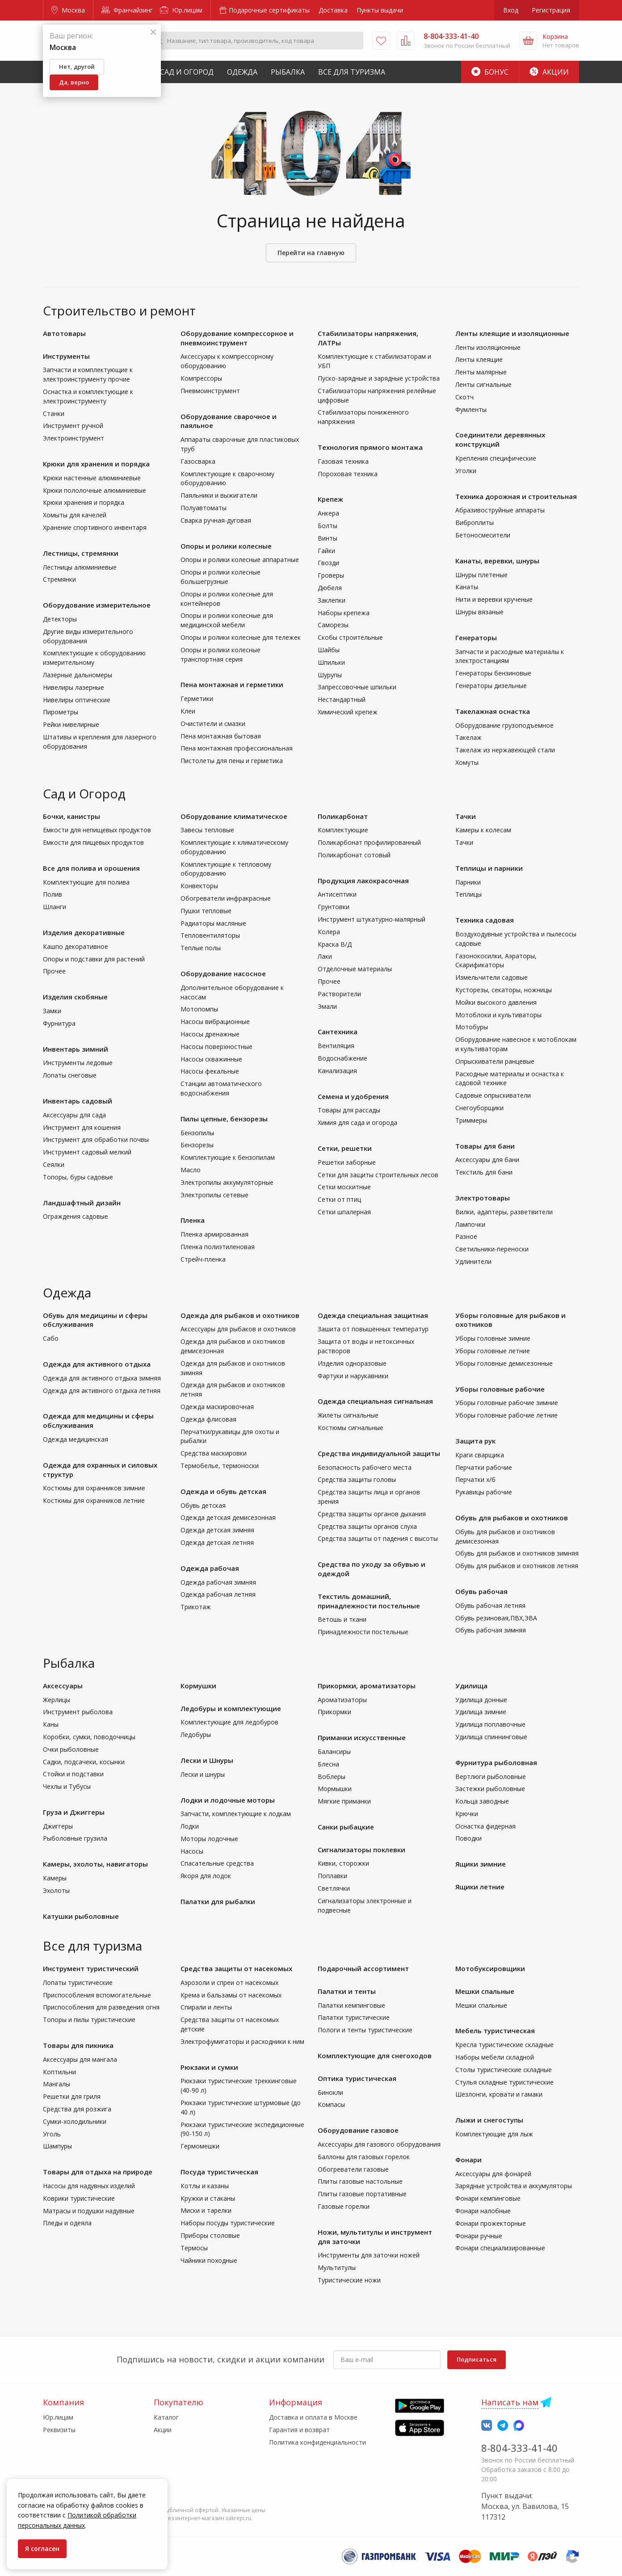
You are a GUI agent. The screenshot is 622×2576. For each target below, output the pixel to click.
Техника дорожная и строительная (516, 496)
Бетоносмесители (482, 535)
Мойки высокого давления (496, 1002)
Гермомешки (200, 2146)
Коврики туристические (79, 2198)
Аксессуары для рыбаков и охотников (238, 1329)
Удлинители (473, 1261)
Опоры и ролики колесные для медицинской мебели (227, 620)
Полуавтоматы (204, 507)
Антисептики (337, 894)
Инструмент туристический (91, 1968)
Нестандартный (342, 699)
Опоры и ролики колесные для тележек (241, 637)
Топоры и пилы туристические (89, 2019)
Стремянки (59, 579)
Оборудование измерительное (97, 604)
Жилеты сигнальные (348, 1415)
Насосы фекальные (210, 1071)
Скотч (464, 397)
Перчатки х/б (475, 1479)
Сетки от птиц (339, 1199)
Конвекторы (199, 885)
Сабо (51, 1338)
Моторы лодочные (209, 1838)
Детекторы (60, 619)
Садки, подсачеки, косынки (84, 1762)
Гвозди (328, 562)
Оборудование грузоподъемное (504, 725)
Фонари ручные (478, 2236)
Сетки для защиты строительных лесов (378, 1175)
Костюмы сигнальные (350, 1427)
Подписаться (476, 2359)
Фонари (468, 2159)
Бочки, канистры (71, 816)
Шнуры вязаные (479, 612)
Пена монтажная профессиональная (237, 748)
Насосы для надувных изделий (89, 2186)
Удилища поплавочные (490, 1724)
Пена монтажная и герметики (232, 684)
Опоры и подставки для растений (94, 959)
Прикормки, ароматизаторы (367, 1685)
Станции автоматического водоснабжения (221, 1088)
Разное (466, 1236)
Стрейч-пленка (203, 1259)
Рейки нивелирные (71, 724)
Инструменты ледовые (78, 1062)
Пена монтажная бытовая (221, 736)
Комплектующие (343, 830)
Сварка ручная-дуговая (216, 520)
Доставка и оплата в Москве (313, 2417)
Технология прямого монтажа (370, 447)
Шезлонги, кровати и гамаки (498, 2094)
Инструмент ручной (73, 425)
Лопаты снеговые (70, 1075)
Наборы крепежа (344, 612)
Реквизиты (59, 2429)
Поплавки (332, 1875)
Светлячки (334, 1888)
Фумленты (471, 409)
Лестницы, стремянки (80, 553)
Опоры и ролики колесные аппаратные (240, 559)
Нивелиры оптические (76, 700)
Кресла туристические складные (504, 2044)
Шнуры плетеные (481, 575)
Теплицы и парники (489, 868)
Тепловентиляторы (210, 935)
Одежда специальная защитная (373, 1315)
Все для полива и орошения (91, 868)
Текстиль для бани (484, 1172)
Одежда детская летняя (217, 1542)
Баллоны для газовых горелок (364, 2156)
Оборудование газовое (358, 2130)
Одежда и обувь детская (223, 1491)
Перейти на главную (311, 252)
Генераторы (476, 637)
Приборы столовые (210, 2235)
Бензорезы (197, 1145)
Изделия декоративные (84, 932)
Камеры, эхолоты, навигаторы (95, 1863)
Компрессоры (201, 378)
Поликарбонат (343, 816)
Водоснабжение (342, 1058)
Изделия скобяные (75, 996)
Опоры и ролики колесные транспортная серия (221, 654)
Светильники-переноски (492, 1249)
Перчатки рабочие (483, 1467)
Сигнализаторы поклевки (361, 1849)
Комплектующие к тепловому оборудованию (226, 869)
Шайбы (329, 650)
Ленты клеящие (479, 359)
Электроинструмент (73, 438)
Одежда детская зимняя (217, 1530)
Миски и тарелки (206, 2210)
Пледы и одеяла (67, 2223)
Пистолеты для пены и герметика (232, 760)
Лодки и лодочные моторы (228, 1800)
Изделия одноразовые (352, 1363)
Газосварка (198, 461)
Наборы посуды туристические (228, 2223)
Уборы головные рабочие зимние (506, 1402)
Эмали (327, 1006)
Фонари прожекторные (490, 2223)
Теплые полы (201, 948)
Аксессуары (63, 1685)
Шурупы (330, 675)
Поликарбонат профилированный (369, 842)
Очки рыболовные (71, 1749)
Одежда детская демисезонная (228, 1517)
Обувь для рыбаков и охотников (511, 1517)
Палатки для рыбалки (218, 1901)
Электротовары (482, 1197)
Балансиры (334, 1751)
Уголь (52, 2134)
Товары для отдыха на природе (97, 2171)
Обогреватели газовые (353, 2169)
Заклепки (331, 600)
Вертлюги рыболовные (490, 1776)
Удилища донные (481, 1699)
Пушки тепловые (206, 910)
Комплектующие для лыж (494, 2134)
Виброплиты (474, 522)
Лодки (190, 1826)
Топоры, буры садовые (78, 1177)
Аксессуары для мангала (80, 2059)
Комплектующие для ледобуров (229, 1722)
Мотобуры (471, 1027)
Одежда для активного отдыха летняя (101, 1390)
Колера (329, 931)
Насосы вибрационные (215, 1021)
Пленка (193, 1220)
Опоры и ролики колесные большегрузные (221, 577)
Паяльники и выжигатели (219, 495)
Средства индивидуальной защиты (379, 1453)
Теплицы (468, 894)
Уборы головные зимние (492, 1338)
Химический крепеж (348, 712)
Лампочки (470, 1224)
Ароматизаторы (342, 1699)
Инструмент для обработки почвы (96, 1139)
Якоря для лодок (206, 1875)
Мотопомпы (199, 1009)
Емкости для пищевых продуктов (93, 842)
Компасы (331, 2104)
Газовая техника (343, 461)
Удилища (471, 1685)
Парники (468, 882)
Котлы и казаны (205, 2186)
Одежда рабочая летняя (218, 1594)
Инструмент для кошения (82, 1127)
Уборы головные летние (492, 1351)
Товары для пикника (78, 2045)
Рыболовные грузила (75, 1838)
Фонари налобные (483, 2211)
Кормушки (198, 1685)
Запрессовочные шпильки (357, 687)
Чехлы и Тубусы (67, 1786)
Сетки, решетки (345, 1148)
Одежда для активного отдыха (97, 1363)
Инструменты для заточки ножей (369, 2255)
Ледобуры (196, 1734)
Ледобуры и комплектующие (231, 1708)
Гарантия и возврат (299, 2429)
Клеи (188, 711)
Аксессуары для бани (487, 1159)
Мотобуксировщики (490, 1968)
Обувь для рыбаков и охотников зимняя (517, 1553)
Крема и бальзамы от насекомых (231, 1995)
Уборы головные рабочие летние (506, 1415)
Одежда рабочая (210, 1568)
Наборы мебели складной (494, 2057)
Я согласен (42, 2548)
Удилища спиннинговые (491, 1737)
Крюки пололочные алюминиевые (94, 490)
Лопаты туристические (78, 1982)
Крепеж (330, 499)
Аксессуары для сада (74, 1115)
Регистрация (551, 10)
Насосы (192, 1851)
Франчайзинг (127, 10)
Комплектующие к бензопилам (228, 1157)
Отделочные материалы (355, 969)
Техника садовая (484, 919)
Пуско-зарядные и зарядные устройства (379, 378)
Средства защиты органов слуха (367, 1526)
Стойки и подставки (73, 1774)
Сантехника (337, 1031)
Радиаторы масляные (213, 923)
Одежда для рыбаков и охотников (240, 1315)
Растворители (339, 994)
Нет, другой (77, 67)
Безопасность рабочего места (365, 1467)
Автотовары (64, 333)
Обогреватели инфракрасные (226, 898)
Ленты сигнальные (483, 384)
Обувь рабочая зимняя (490, 1630)
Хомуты (467, 762)
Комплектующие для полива (86, 882)
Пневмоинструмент (210, 390)
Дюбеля (330, 587)
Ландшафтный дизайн (82, 1202)
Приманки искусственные (362, 1737)
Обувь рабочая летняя (490, 1605)
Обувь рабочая (481, 1591)
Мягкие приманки (344, 1801)
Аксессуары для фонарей (493, 2173)
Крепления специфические (495, 458)
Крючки (466, 1813)
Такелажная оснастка (492, 711)
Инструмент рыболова (78, 1712)
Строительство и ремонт (119, 310)
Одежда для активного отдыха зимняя (102, 1378)
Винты (327, 538)
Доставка (333, 10)
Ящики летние (479, 1886)
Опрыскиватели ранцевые (494, 1061)
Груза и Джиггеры (74, 1812)
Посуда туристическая (219, 2171)
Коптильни (59, 2072)
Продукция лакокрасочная (363, 880)
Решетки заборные (347, 1162)
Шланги (54, 906)
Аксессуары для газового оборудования (379, 2144)
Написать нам (509, 2402)
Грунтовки (333, 906)
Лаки (325, 956)
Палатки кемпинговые (351, 2005)
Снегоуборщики (479, 1107)
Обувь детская (203, 1505)
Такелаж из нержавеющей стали (505, 750)
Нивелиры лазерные (73, 687)
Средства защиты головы (357, 1479)
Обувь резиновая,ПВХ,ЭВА (496, 1618)
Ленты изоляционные (488, 347)
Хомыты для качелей (74, 515)
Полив (52, 894)
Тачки (465, 816)
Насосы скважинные (211, 1059)
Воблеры (331, 1776)
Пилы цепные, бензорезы (224, 1118)
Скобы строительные (350, 637)
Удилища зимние (480, 1712)
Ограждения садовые (75, 1216)
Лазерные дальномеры (77, 675)
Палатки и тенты (347, 1991)
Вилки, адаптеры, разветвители (504, 1212)
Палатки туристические (354, 2017)
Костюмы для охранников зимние (94, 1488)
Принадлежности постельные (363, 1632)
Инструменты (66, 356)
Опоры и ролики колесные (226, 545)
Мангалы (56, 2084)
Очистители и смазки (213, 723)
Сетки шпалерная (344, 1212)
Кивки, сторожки (343, 1863)
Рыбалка (288, 72)
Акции (549, 72)
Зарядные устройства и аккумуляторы (513, 2186)
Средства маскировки (214, 1453)
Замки (52, 1011)
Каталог (166, 2417)
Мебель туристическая (495, 2030)
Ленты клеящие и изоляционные (512, 333)
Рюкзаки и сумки (209, 2067)
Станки (53, 413)
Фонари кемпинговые (488, 2198)
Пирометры (60, 712)
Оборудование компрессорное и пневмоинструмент (237, 338)
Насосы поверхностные (216, 1046)
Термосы (194, 2248)
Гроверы (331, 575)
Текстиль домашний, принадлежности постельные (369, 1601)
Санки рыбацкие (346, 1826)
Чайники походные (209, 2260)
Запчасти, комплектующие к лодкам (236, 1813)
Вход (510, 10)
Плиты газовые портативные (362, 2194)
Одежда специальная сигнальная (375, 1401)
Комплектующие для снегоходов (375, 2055)
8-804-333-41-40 (519, 2447)
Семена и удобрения (353, 1096)
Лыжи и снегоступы (489, 2119)
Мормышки (335, 1788)
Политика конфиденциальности (317, 2442)
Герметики (197, 698)
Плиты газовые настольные (360, 2181)
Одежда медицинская (75, 1439)
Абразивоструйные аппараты (500, 510)
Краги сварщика (479, 1455)
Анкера (328, 513)
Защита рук (475, 1440)
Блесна (328, 1764)
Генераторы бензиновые (493, 673)
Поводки (468, 1838)
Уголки (465, 470)
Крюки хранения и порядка (83, 502)
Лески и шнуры (203, 1774)
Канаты (466, 587)
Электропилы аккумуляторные (227, 1182)
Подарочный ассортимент (363, 1968)
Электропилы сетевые (214, 1195)
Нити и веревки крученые (494, 599)
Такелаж (468, 737)
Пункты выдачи (380, 10)
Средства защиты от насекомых (236, 1968)
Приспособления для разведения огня (101, 2007)
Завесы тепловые (207, 830)
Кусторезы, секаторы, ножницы (503, 990)
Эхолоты (56, 1890)
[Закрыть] (153, 32)
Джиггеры (58, 1826)
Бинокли (330, 2092)
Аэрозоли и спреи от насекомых (229, 1982)
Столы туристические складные (503, 2069)
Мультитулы (337, 2267)
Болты (327, 525)
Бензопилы (197, 1133)
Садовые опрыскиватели (493, 1095)
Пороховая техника (348, 474)
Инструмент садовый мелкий (87, 1152)
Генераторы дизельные (491, 685)
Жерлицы (56, 1699)
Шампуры (57, 2146)
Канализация (337, 1070)
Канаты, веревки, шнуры (497, 560)
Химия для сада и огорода (357, 1122)
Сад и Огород (187, 72)
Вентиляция (336, 1045)
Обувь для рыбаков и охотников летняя (516, 1565)
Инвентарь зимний (75, 1049)
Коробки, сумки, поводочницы (89, 1737)
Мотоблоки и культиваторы (498, 1015)
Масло (191, 1170)
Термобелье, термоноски (220, 1465)
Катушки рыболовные (81, 1916)
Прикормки (334, 1712)
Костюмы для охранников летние (94, 1500)
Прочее (54, 971)
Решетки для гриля (72, 2096)
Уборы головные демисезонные (504, 1363)
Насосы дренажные (210, 1034)
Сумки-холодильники (74, 2121)
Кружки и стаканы (208, 2198)
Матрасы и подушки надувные (88, 2211)
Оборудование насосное (223, 973)
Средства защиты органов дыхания (372, 1514)
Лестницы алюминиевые (80, 567)
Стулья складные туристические (504, 2082)
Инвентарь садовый (77, 1100)
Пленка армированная (214, 1234)
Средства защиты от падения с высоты (378, 1538)
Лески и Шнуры (207, 1760)
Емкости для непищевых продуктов (97, 830)
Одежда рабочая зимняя (218, 1582)
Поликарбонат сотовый (354, 855)
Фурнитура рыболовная (496, 1762)
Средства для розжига (77, 2109)
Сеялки (53, 1164)
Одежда (242, 72)
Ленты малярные (481, 372)
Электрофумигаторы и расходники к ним (242, 2041)
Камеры (55, 1878)
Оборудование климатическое (234, 816)
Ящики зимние (480, 1863)
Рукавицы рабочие (483, 1492)
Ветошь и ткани (342, 1619)
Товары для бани (485, 1145)
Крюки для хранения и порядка (96, 463)
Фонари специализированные (500, 2248)
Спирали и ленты (206, 2007)
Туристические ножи (349, 2280)
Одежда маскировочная (217, 1406)
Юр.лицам (181, 10)
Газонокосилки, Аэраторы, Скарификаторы (496, 960)
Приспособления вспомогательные (97, 1995)
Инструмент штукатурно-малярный (371, 919)
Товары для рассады (349, 1110)
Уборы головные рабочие (500, 1388)
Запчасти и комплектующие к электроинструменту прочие (88, 374)
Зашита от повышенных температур (373, 1329)
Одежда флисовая (208, 1419)
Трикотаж (196, 1607)
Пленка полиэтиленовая (218, 1246)
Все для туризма (351, 72)
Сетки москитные (344, 1187)
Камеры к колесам (483, 830)
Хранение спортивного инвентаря (95, 527)
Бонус (490, 72)
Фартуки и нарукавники (353, 1376)
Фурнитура (59, 1023)
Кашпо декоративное (75, 946)
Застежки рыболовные (490, 1788)
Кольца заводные (482, 1801)
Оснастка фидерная (485, 1826)
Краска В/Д (335, 944)
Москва (68, 10)
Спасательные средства (217, 1863)
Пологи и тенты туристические (365, 2030)
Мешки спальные (484, 1991)
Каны (51, 1724)
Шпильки (331, 662)
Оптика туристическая (357, 2078)
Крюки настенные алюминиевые (92, 478)
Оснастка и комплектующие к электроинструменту (88, 396)
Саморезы (333, 625)
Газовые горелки (344, 2206)
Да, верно (74, 82)
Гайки (326, 550)
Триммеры (471, 1120)
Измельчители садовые (491, 977)
